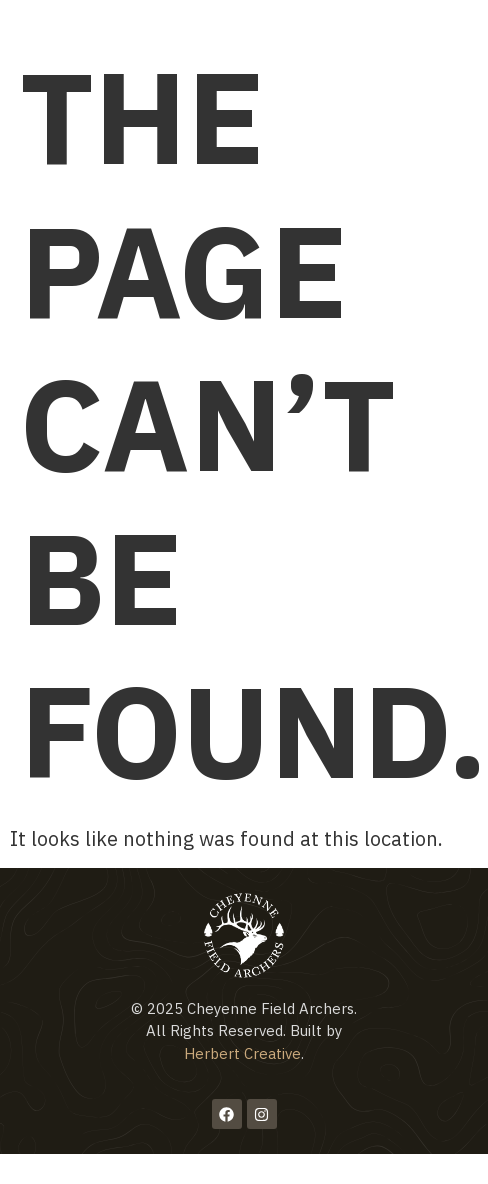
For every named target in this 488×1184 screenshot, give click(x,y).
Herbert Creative (242, 1053)
